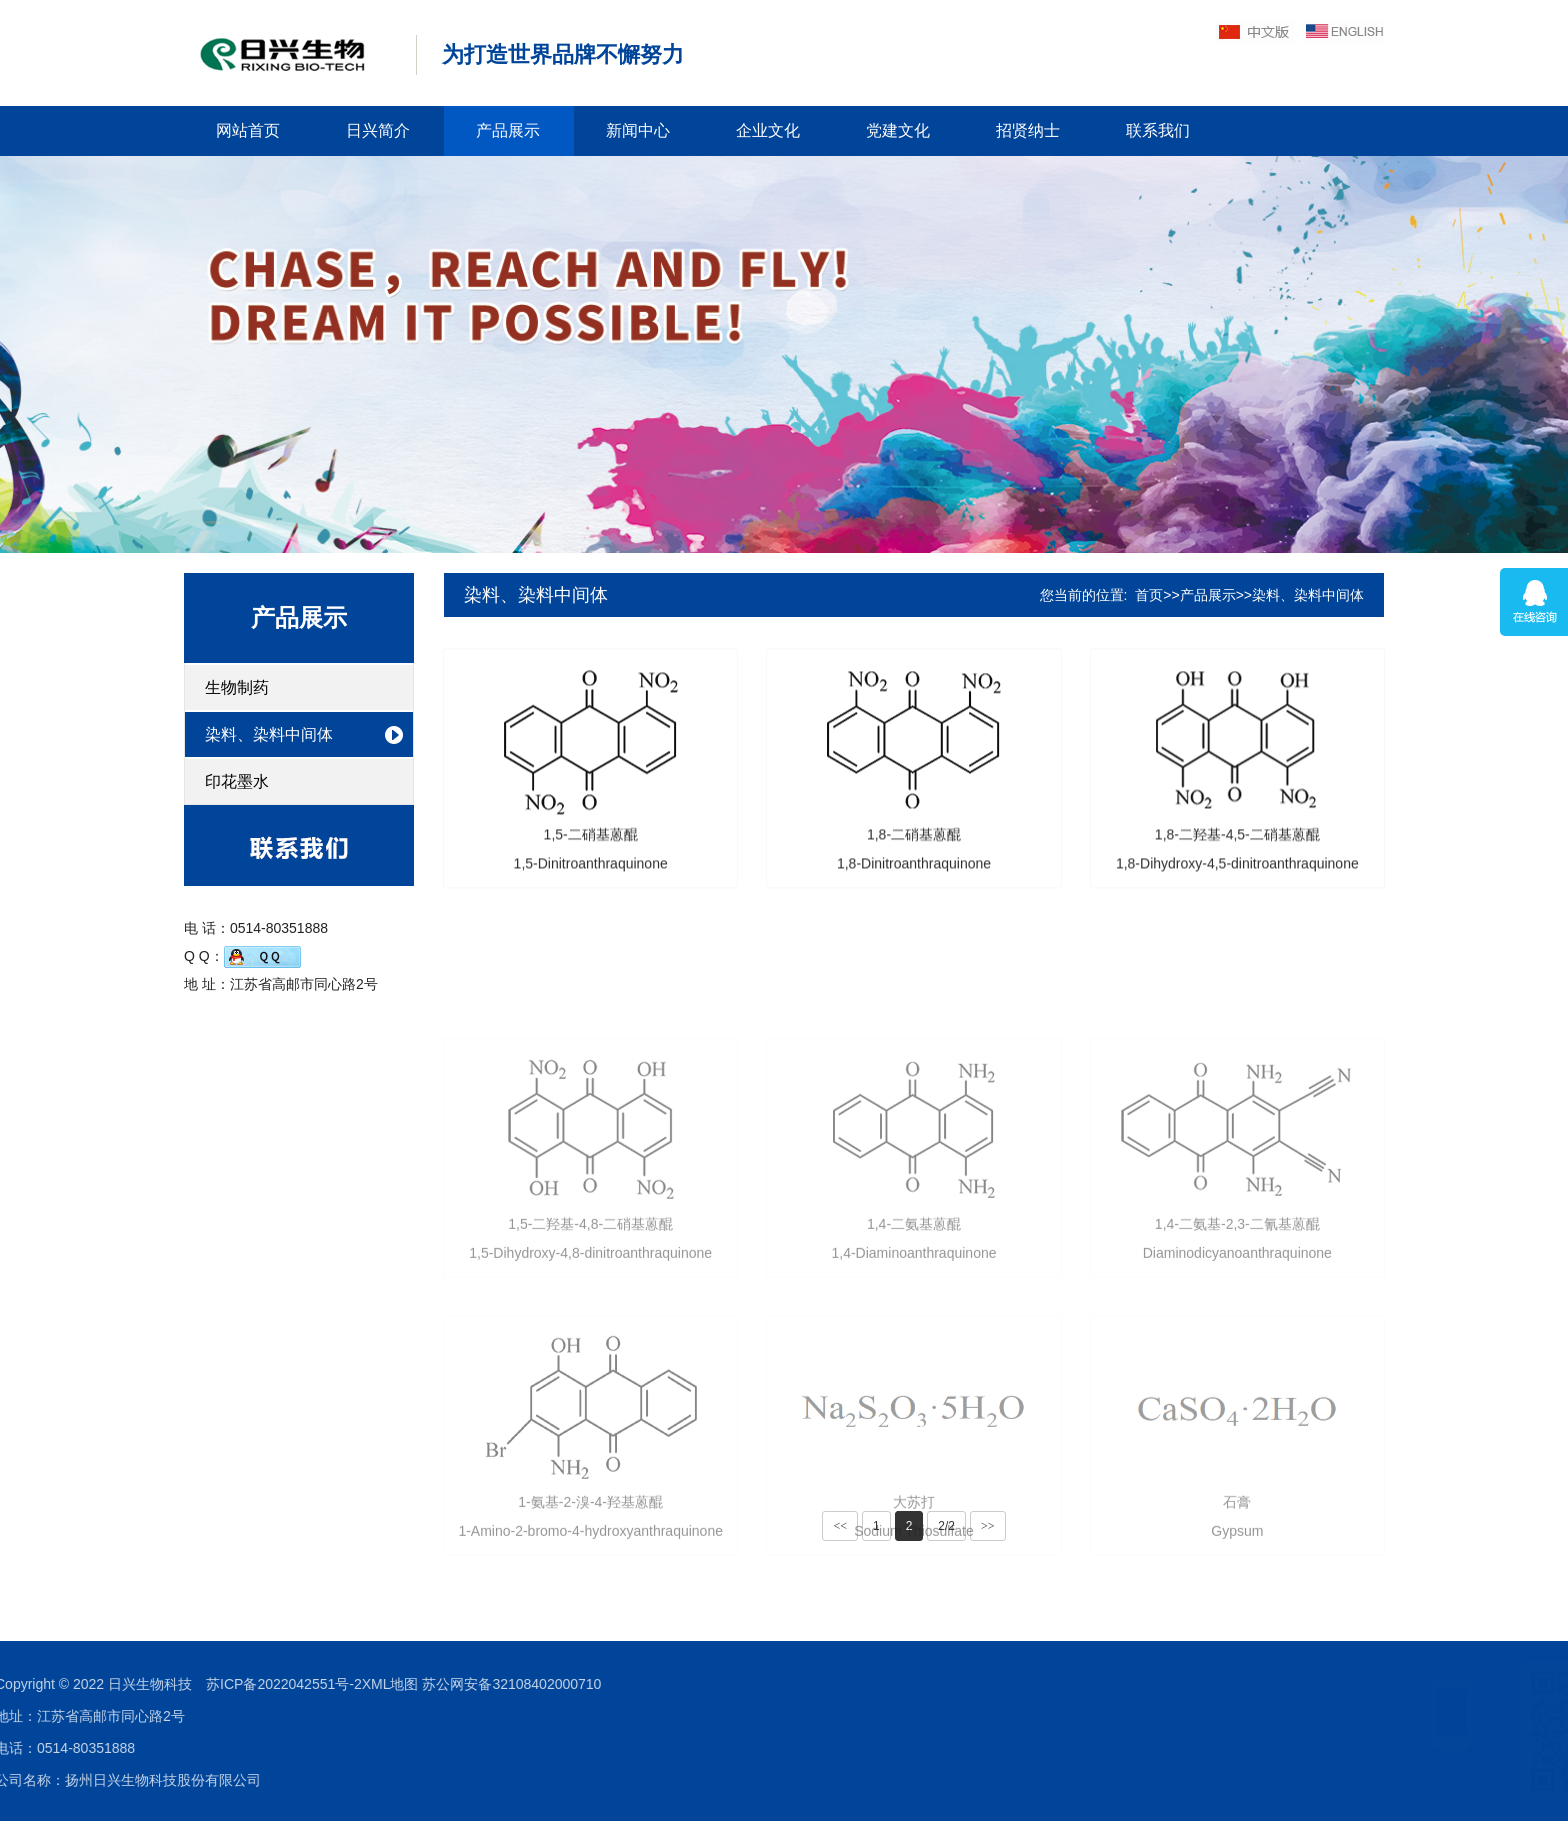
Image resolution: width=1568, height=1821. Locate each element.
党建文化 (898, 130)
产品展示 (508, 130)
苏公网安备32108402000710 (272, 1684)
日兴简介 (378, 130)
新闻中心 (638, 130)
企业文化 (768, 130)
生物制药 (237, 687)
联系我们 (1158, 130)
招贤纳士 (1028, 130)
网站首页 (248, 130)
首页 (1149, 595)
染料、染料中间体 (269, 734)
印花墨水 (237, 781)
